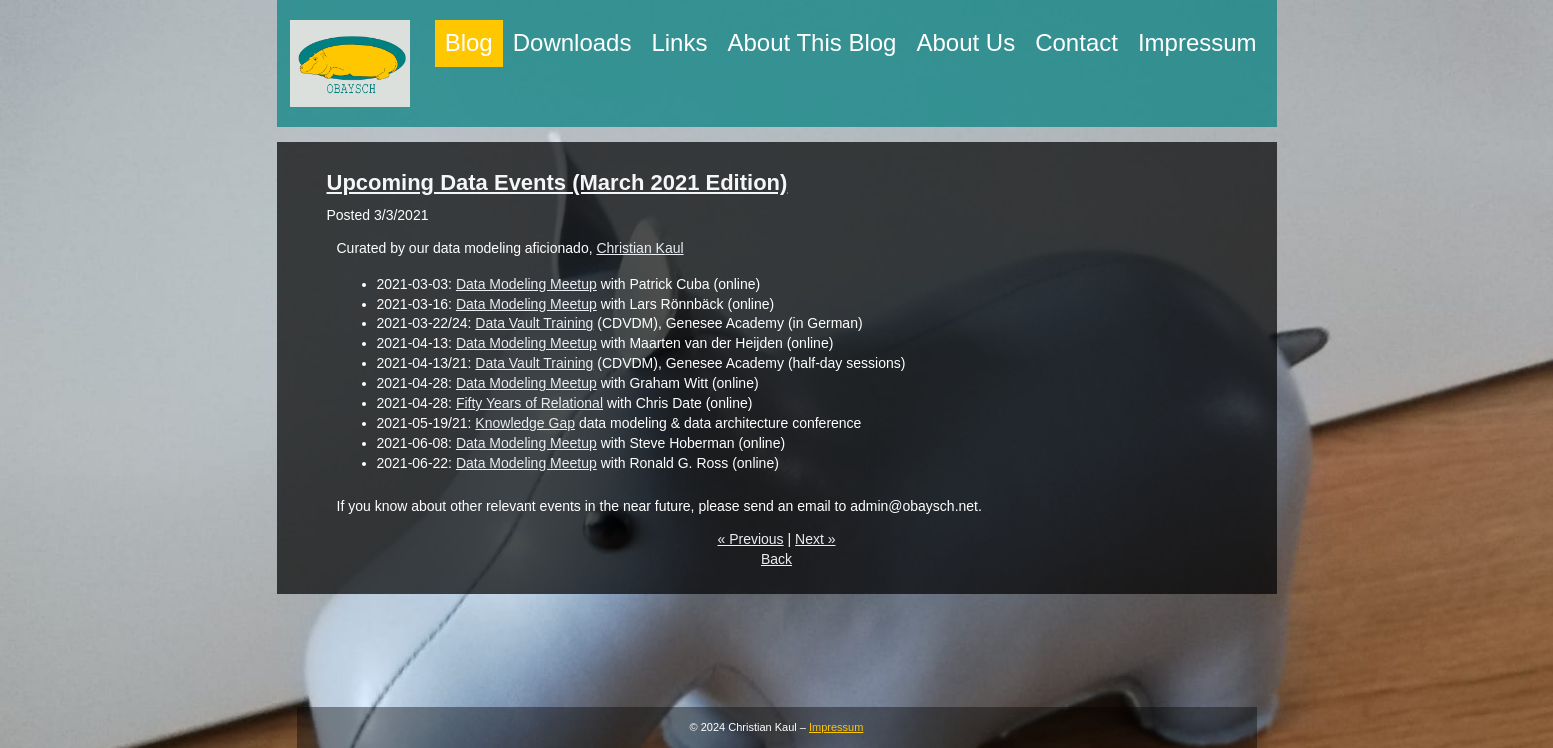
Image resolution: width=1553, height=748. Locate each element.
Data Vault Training (534, 323)
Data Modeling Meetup (526, 284)
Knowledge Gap (525, 423)
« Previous (750, 539)
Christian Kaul (639, 248)
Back (776, 559)
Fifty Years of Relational (529, 403)
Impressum (836, 727)
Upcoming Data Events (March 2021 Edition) (557, 182)
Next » (815, 539)
